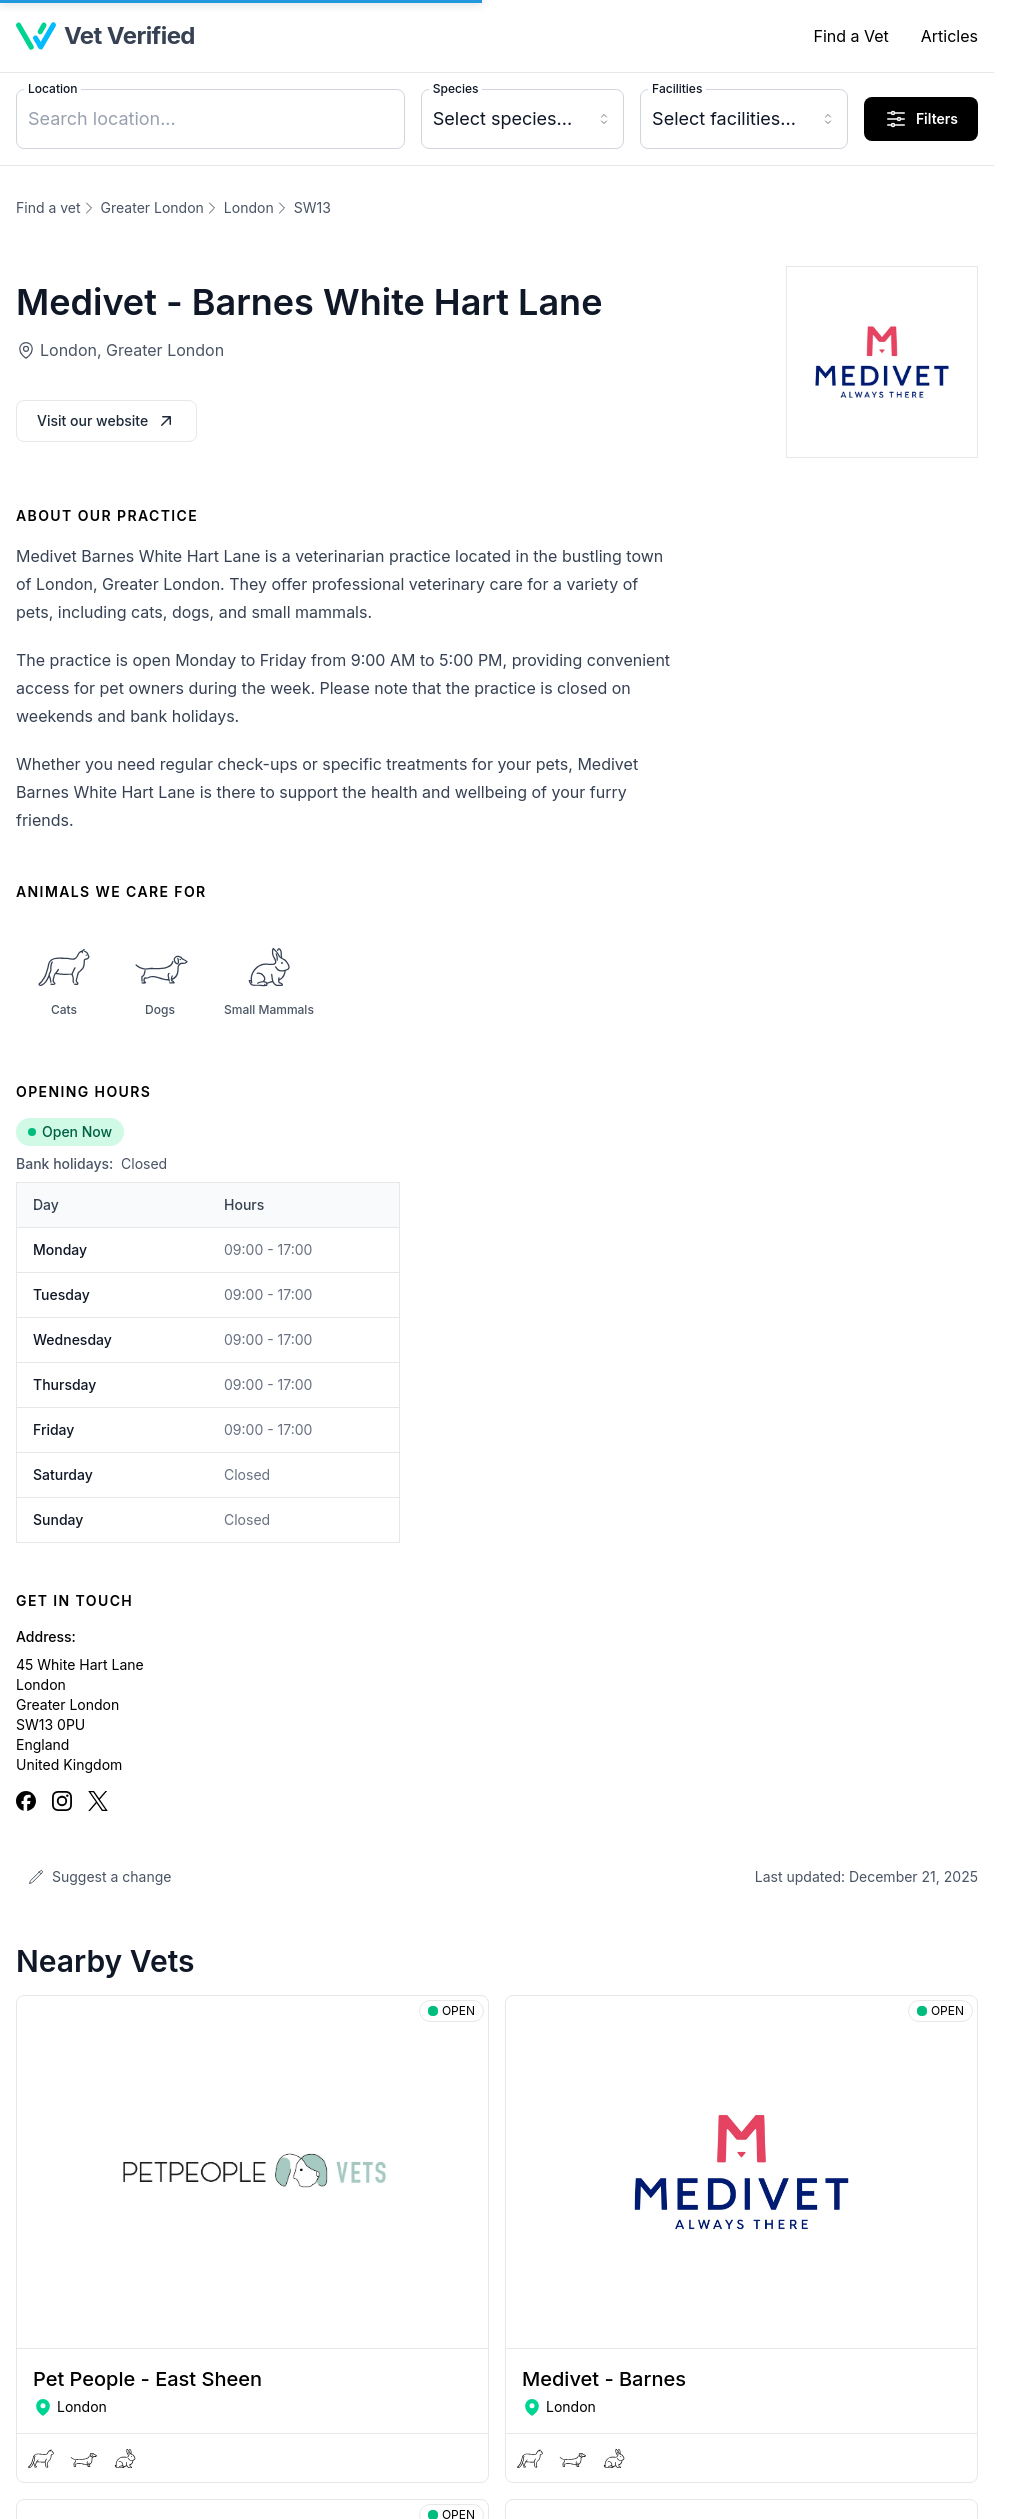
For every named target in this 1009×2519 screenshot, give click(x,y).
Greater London (152, 207)
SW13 (312, 207)
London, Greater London (132, 350)
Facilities (677, 88)
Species (456, 88)
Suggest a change (99, 1876)
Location (52, 88)
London (249, 207)
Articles (949, 36)
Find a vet (48, 207)
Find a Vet (850, 36)
